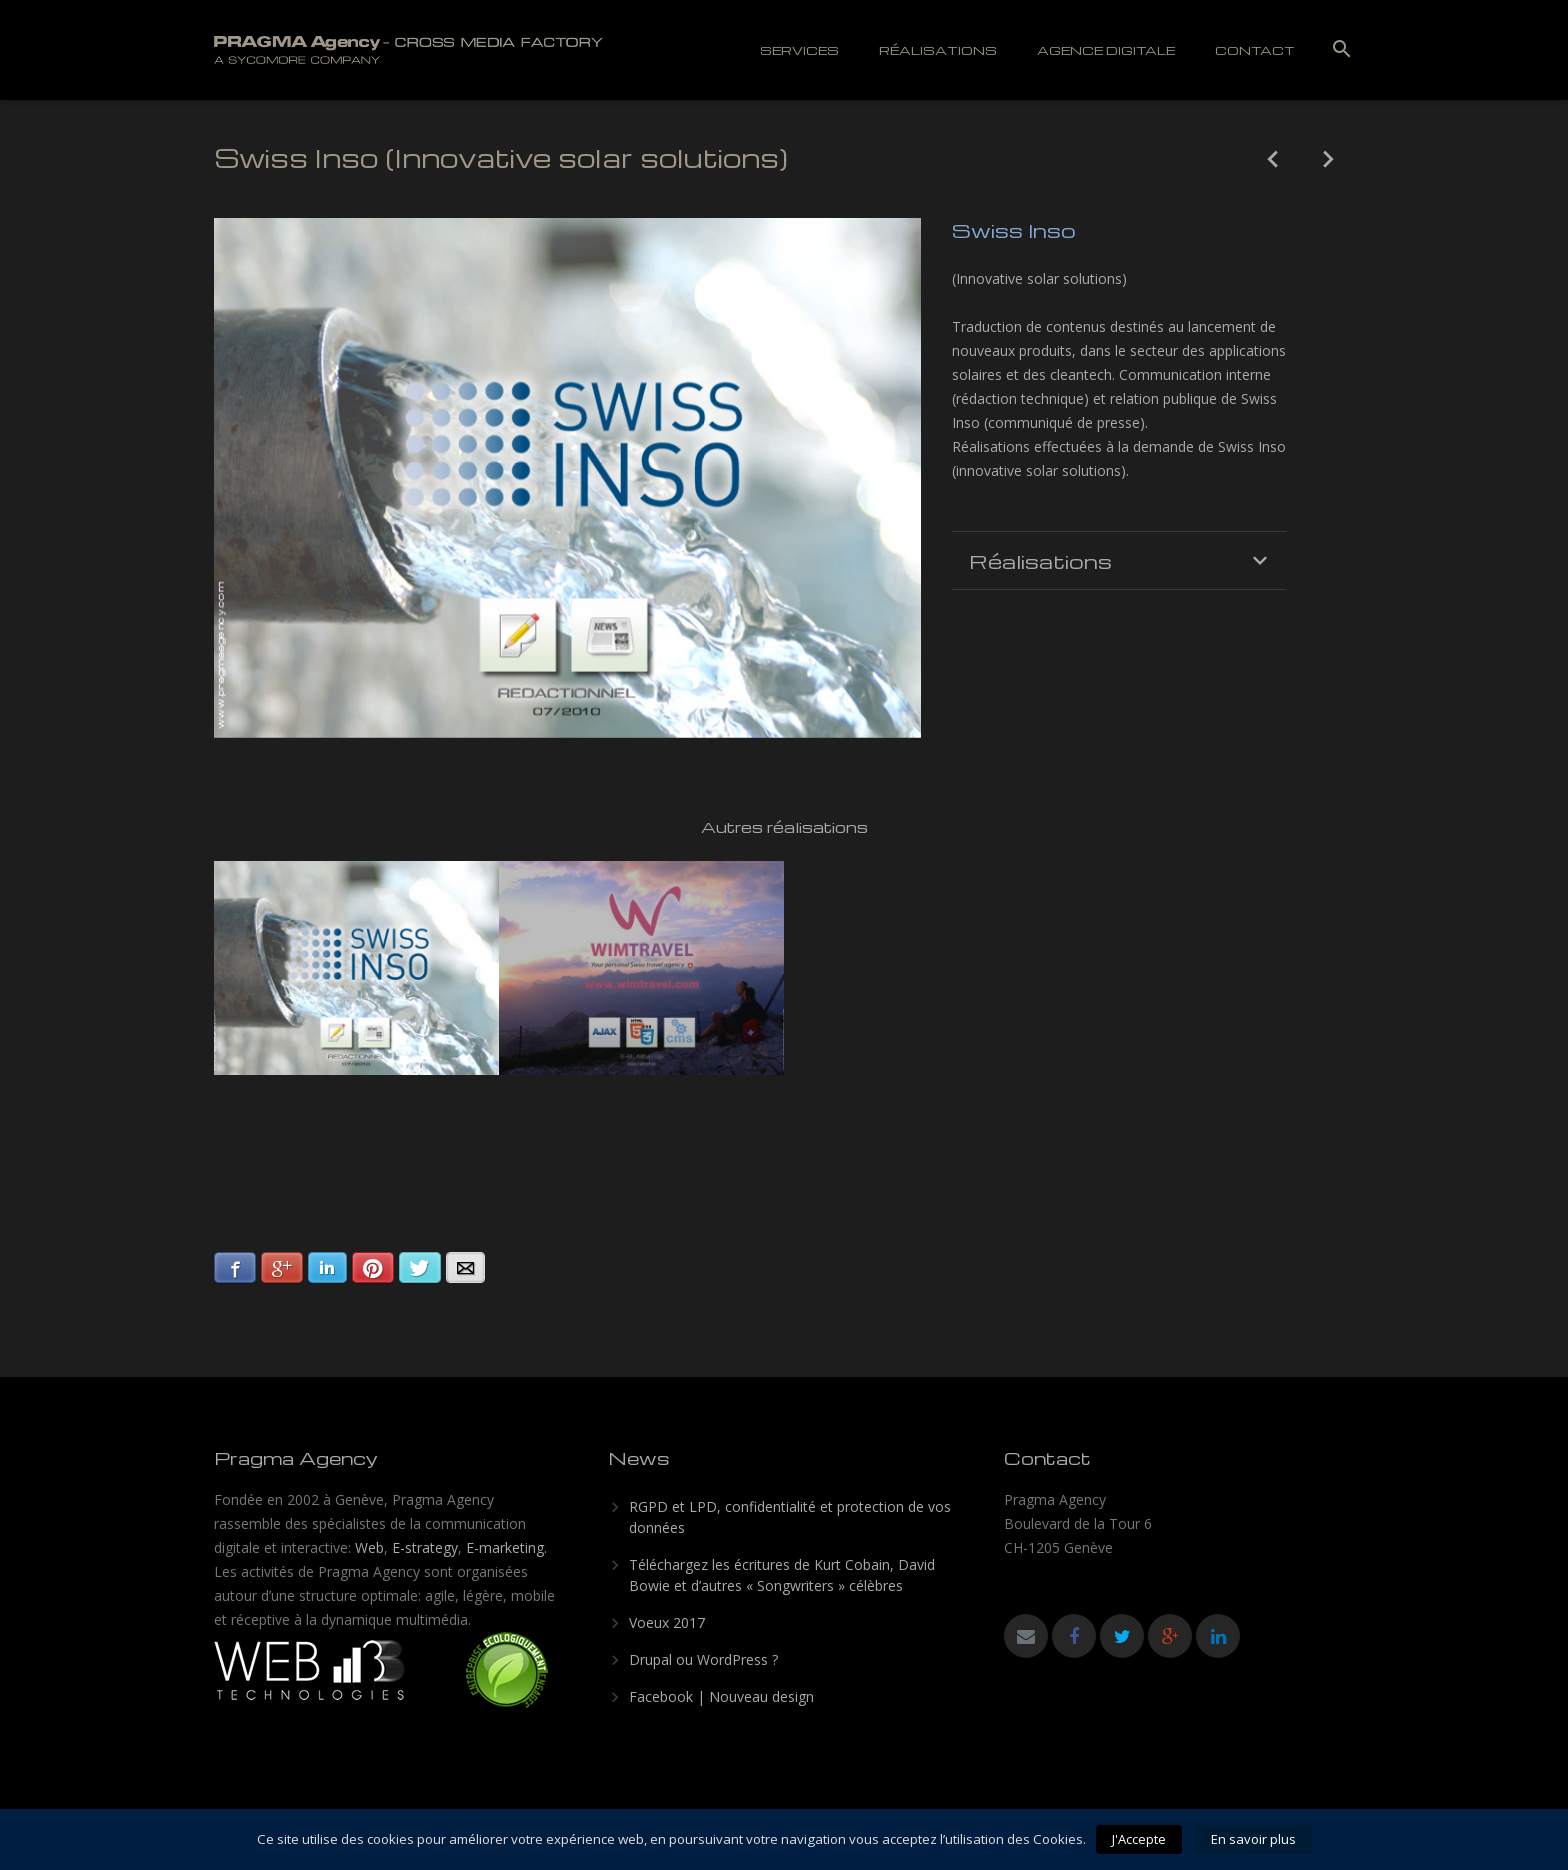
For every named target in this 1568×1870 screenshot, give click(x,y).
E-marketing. (506, 1547)
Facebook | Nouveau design (721, 1696)
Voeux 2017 (667, 1622)
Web (369, 1547)
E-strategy (425, 1547)
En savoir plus (1253, 1839)
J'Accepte (1139, 1839)
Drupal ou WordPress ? (703, 1659)
